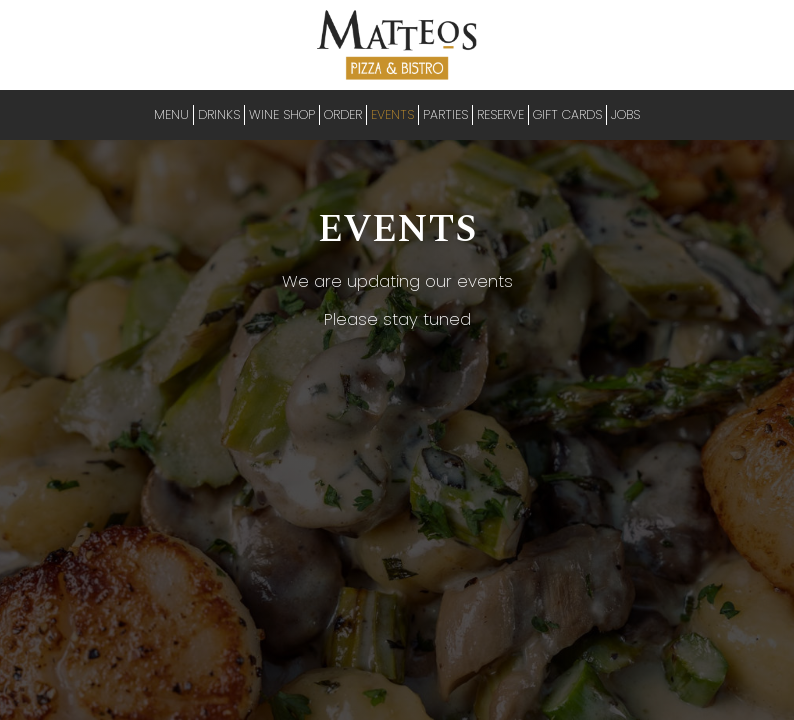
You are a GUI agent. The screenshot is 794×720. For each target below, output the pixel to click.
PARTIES (445, 114)
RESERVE (500, 114)
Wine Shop (282, 114)
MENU (171, 114)
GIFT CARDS (567, 114)
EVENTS (392, 114)
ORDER (343, 114)
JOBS (625, 114)
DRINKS (219, 114)
